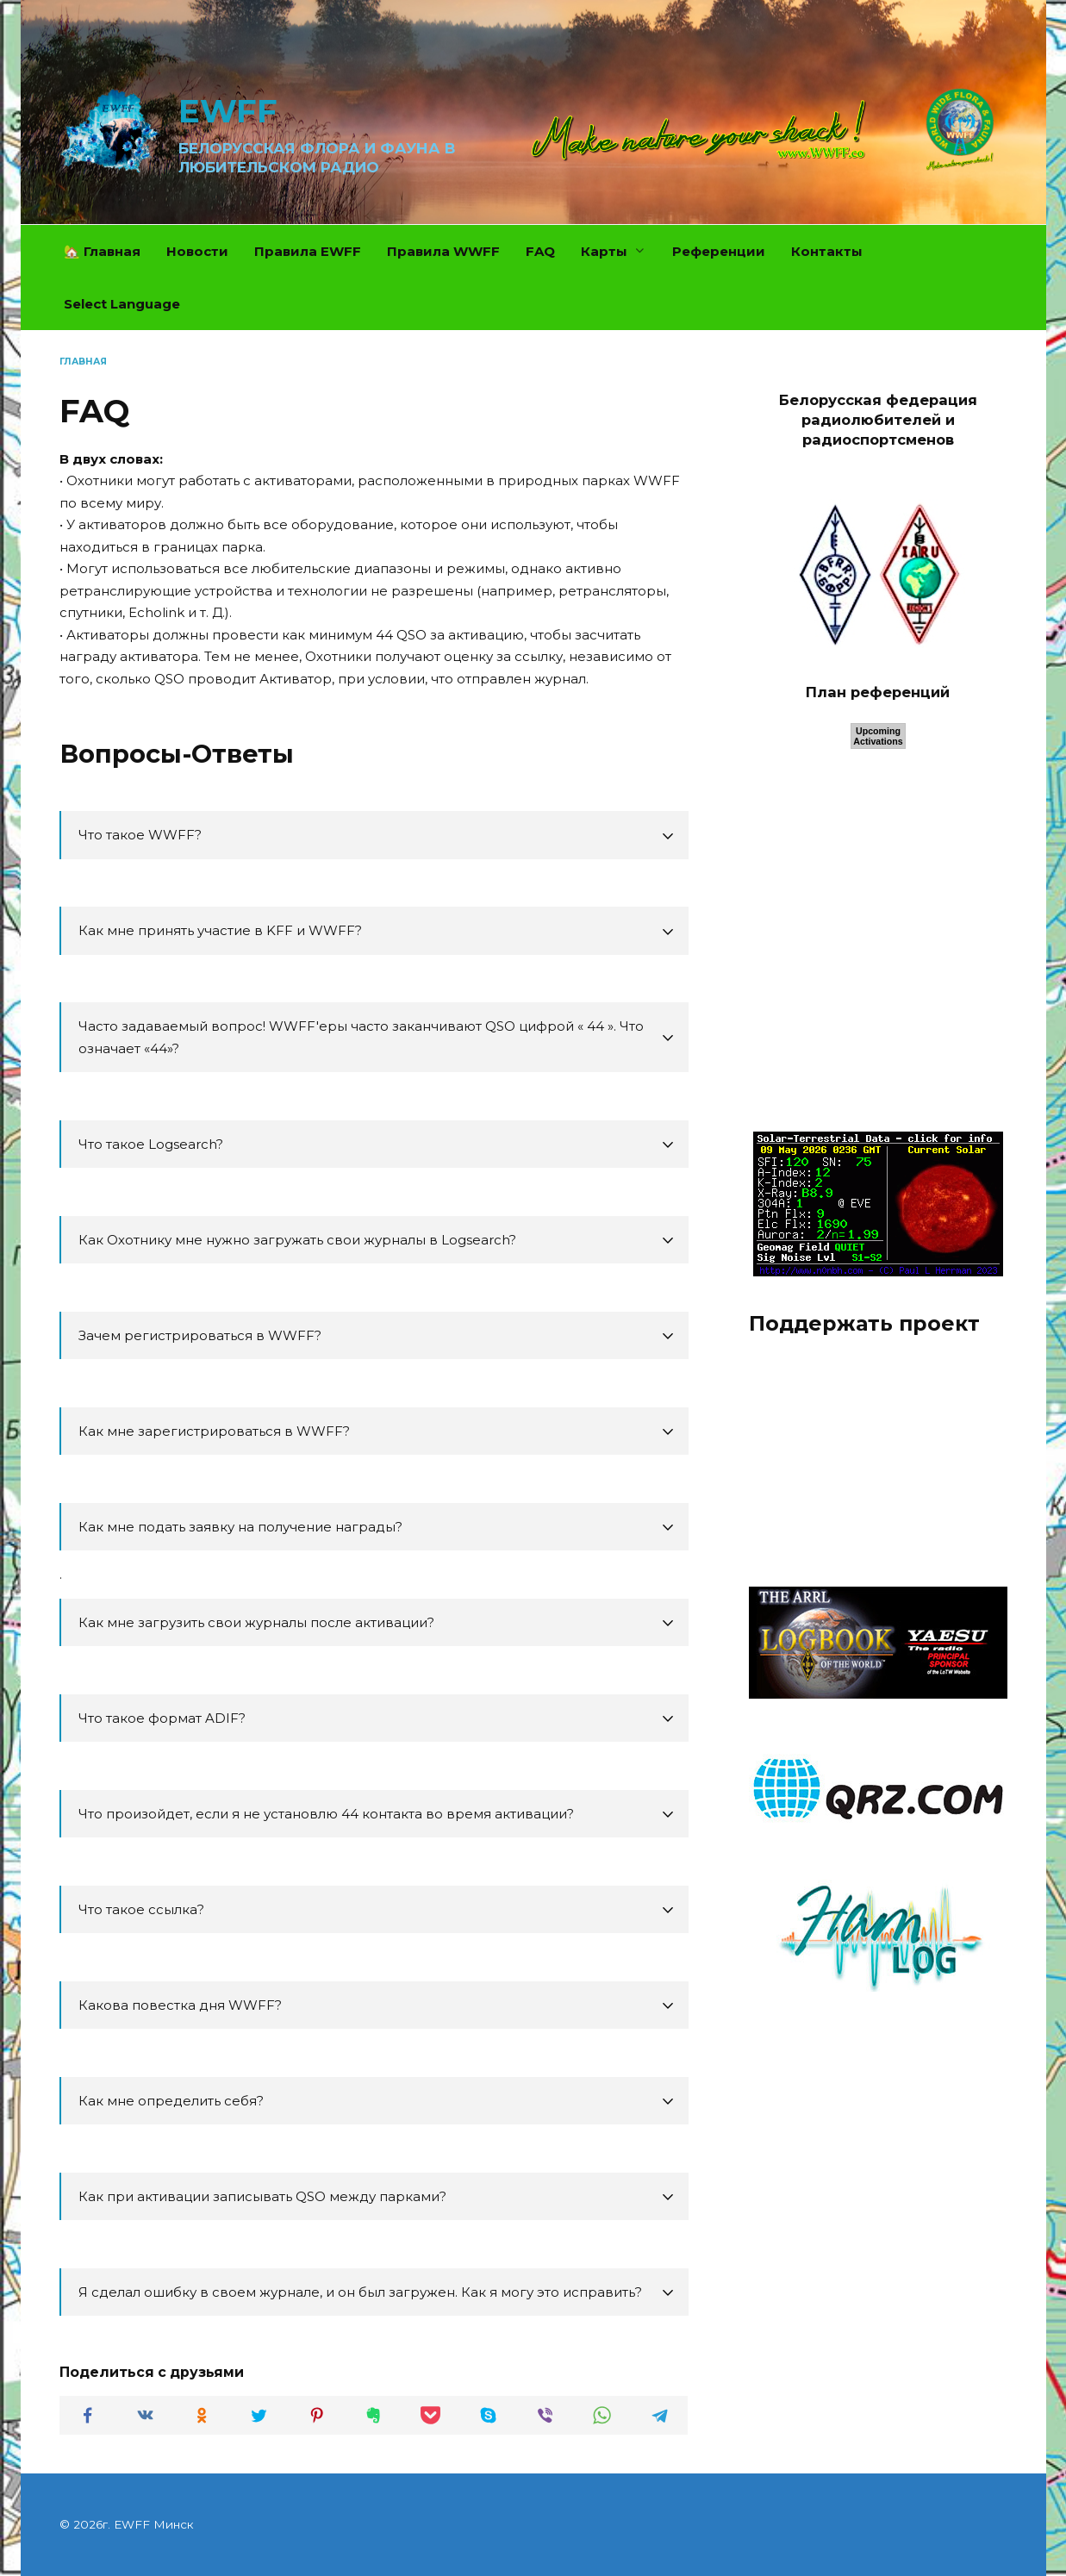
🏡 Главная (102, 251)
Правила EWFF (307, 251)
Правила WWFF (443, 251)
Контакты (827, 251)
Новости (197, 251)
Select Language (122, 304)
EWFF (227, 110)
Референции (718, 251)
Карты (604, 251)
